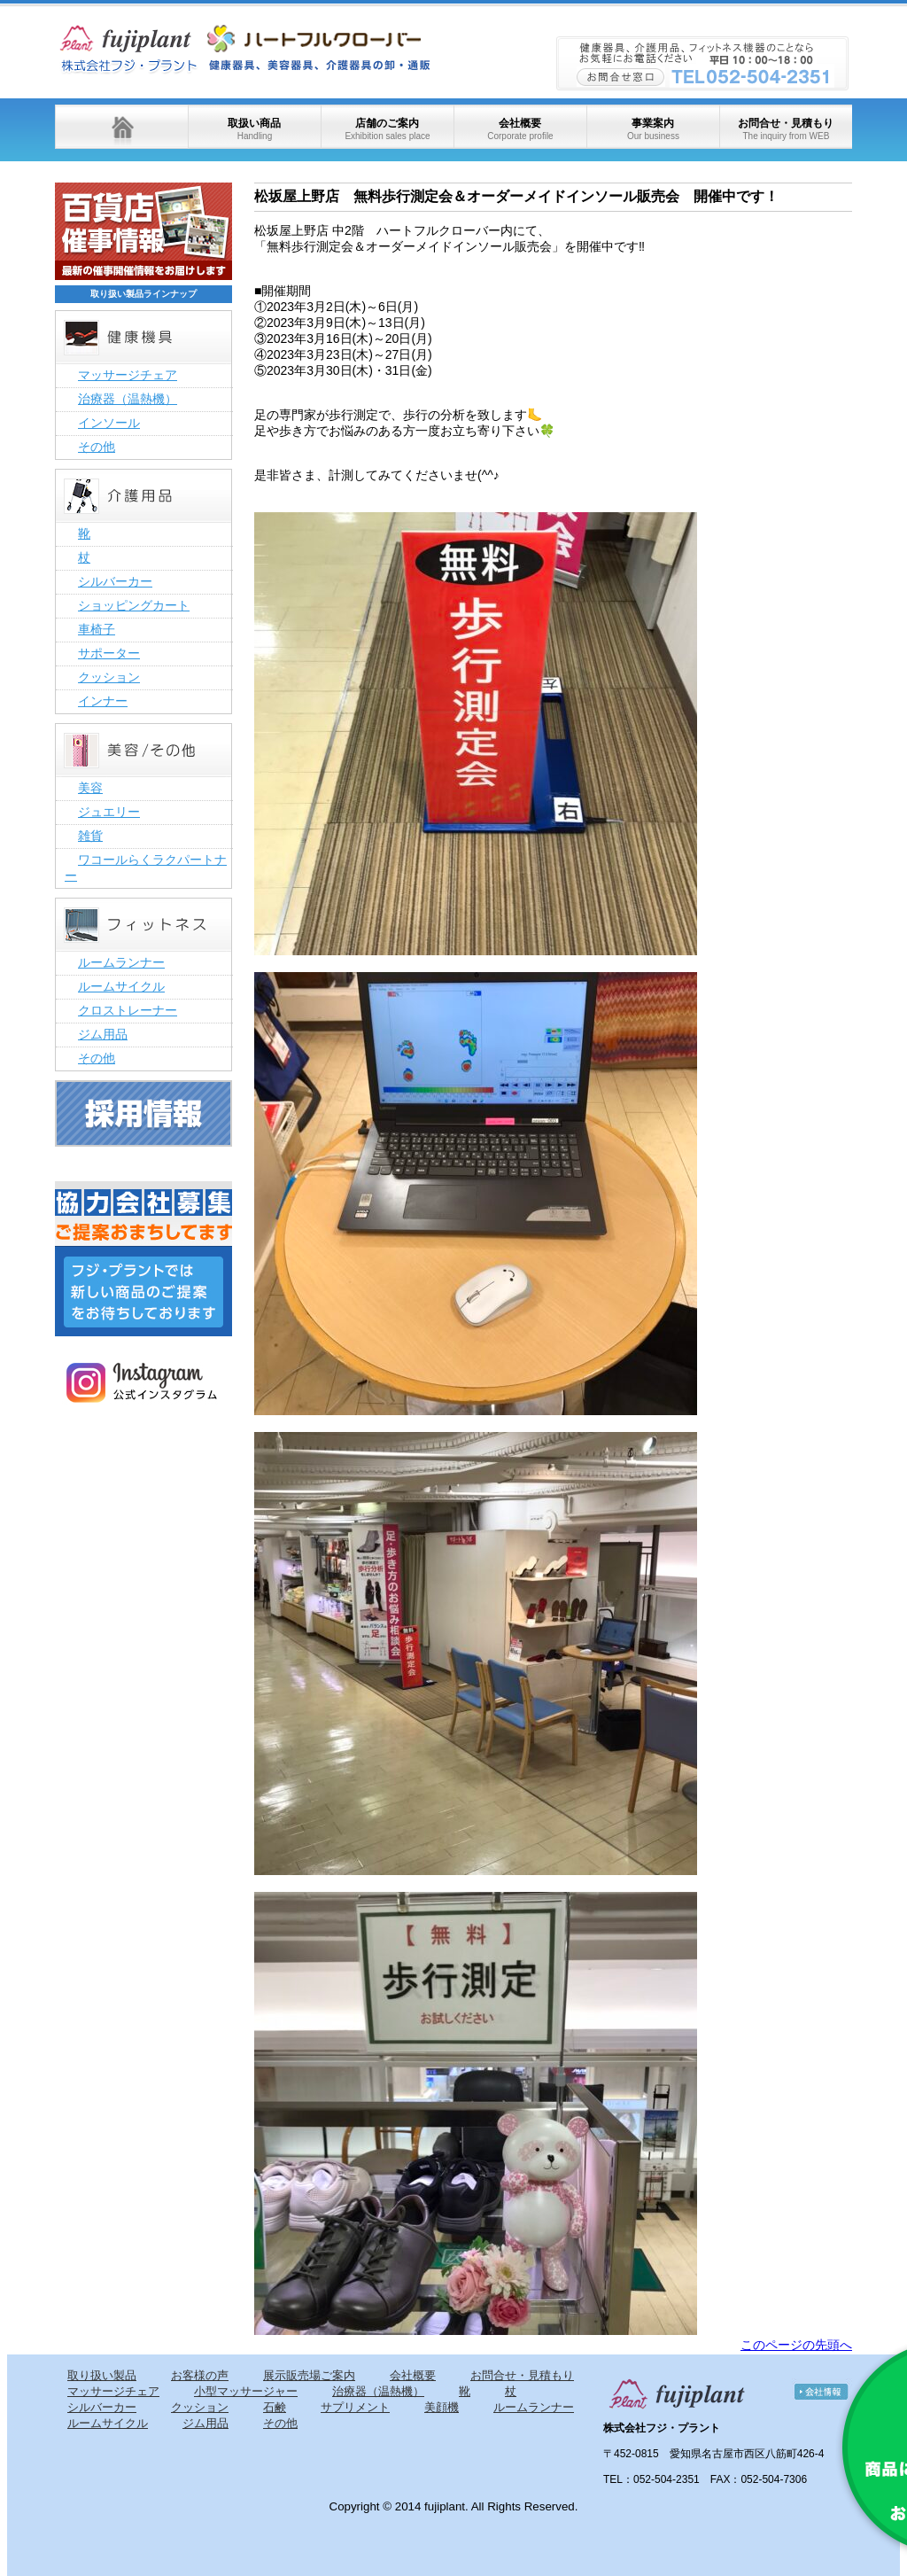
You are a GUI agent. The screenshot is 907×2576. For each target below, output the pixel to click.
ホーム (121, 127)
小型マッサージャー (246, 2391)
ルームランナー (121, 962)
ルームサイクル (121, 986)
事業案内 (653, 129)
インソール (109, 423)
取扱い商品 (254, 129)
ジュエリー (109, 812)
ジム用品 (103, 1034)
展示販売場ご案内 (309, 2375)
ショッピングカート (134, 605)
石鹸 (274, 2407)
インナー (103, 701)
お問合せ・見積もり (785, 129)
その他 (96, 447)
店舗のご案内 (387, 129)
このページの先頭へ (796, 2345)
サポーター (109, 653)
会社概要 (520, 129)
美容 (90, 788)
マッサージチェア (127, 375)
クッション (109, 677)
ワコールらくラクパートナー (146, 867)
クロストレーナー (127, 1010)
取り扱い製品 (101, 2375)
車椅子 (96, 629)
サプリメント (355, 2407)
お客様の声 (200, 2375)
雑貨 (90, 836)
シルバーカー (115, 581)
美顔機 (441, 2407)
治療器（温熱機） (127, 399)
